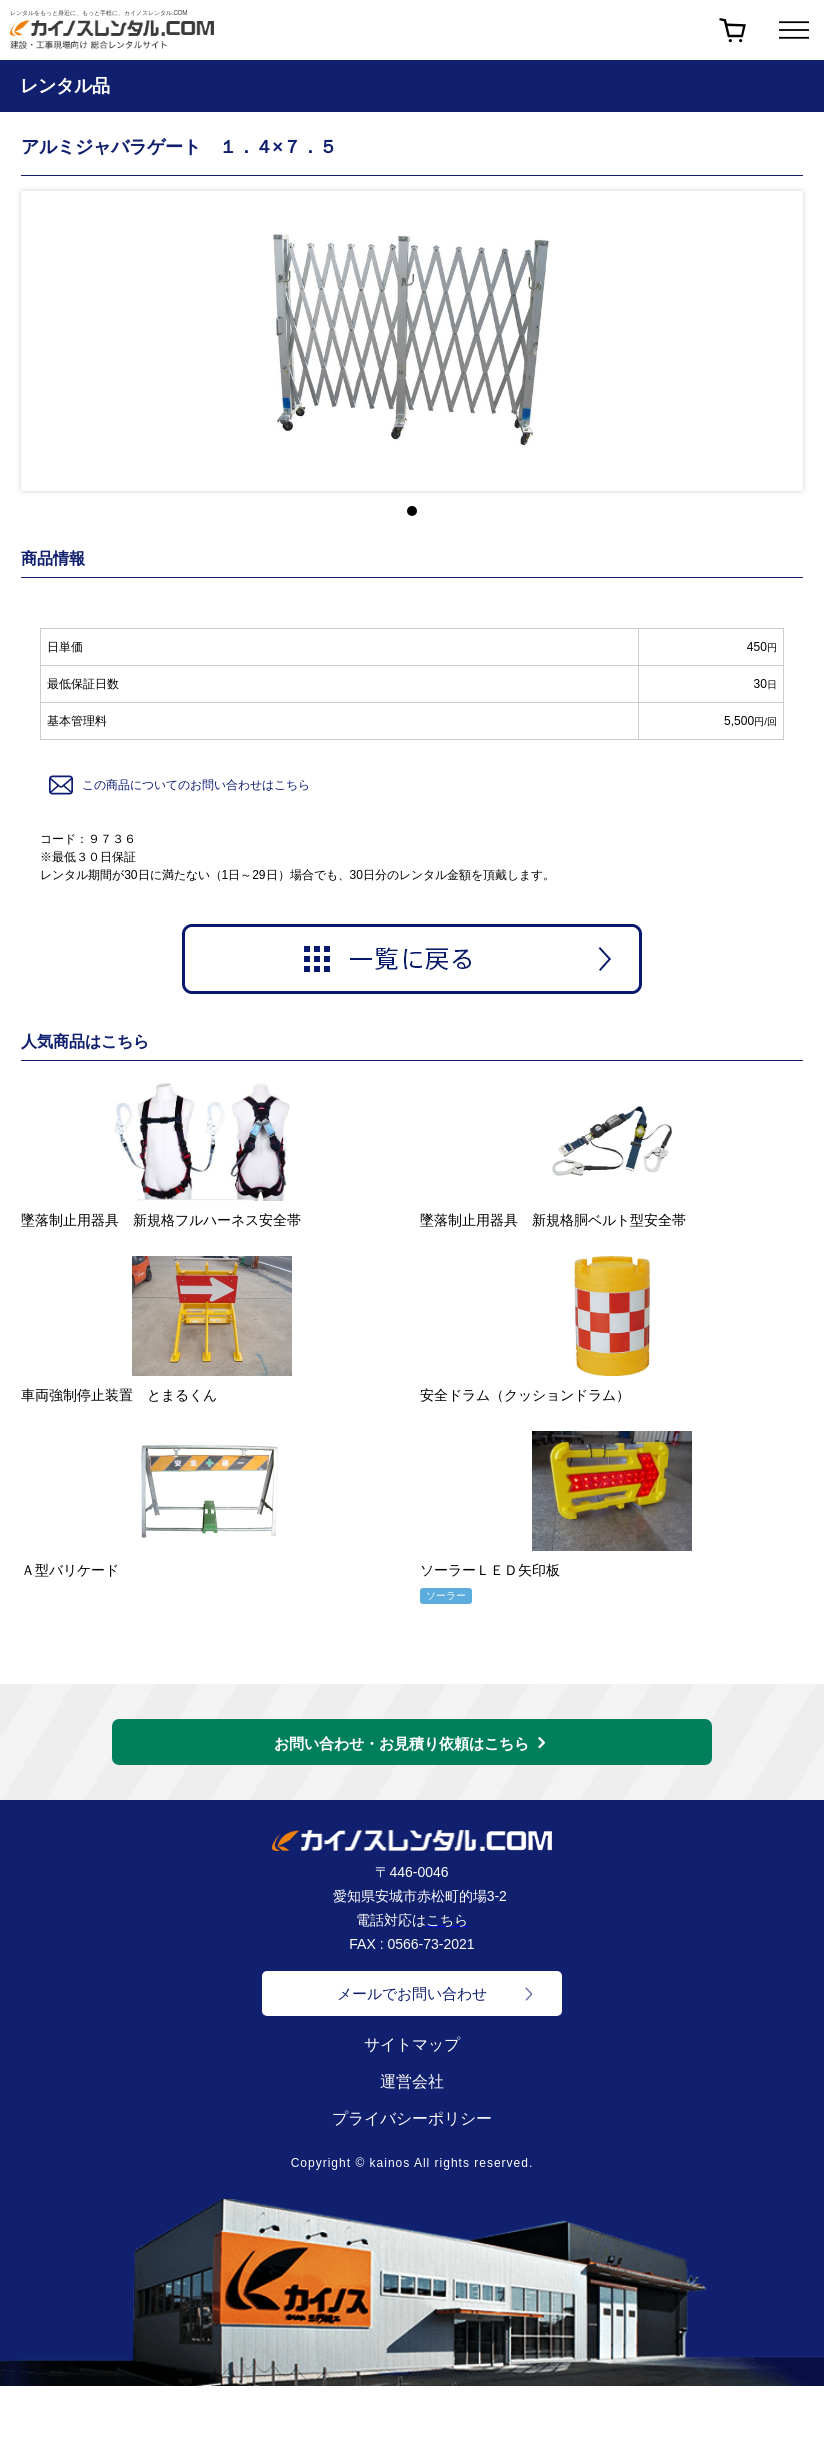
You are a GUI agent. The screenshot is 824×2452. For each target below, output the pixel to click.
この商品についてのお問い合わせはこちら (178, 785)
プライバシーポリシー (412, 2118)
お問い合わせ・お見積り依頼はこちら (401, 1743)
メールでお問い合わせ (412, 1993)
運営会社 (412, 2081)
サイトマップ (412, 2044)
